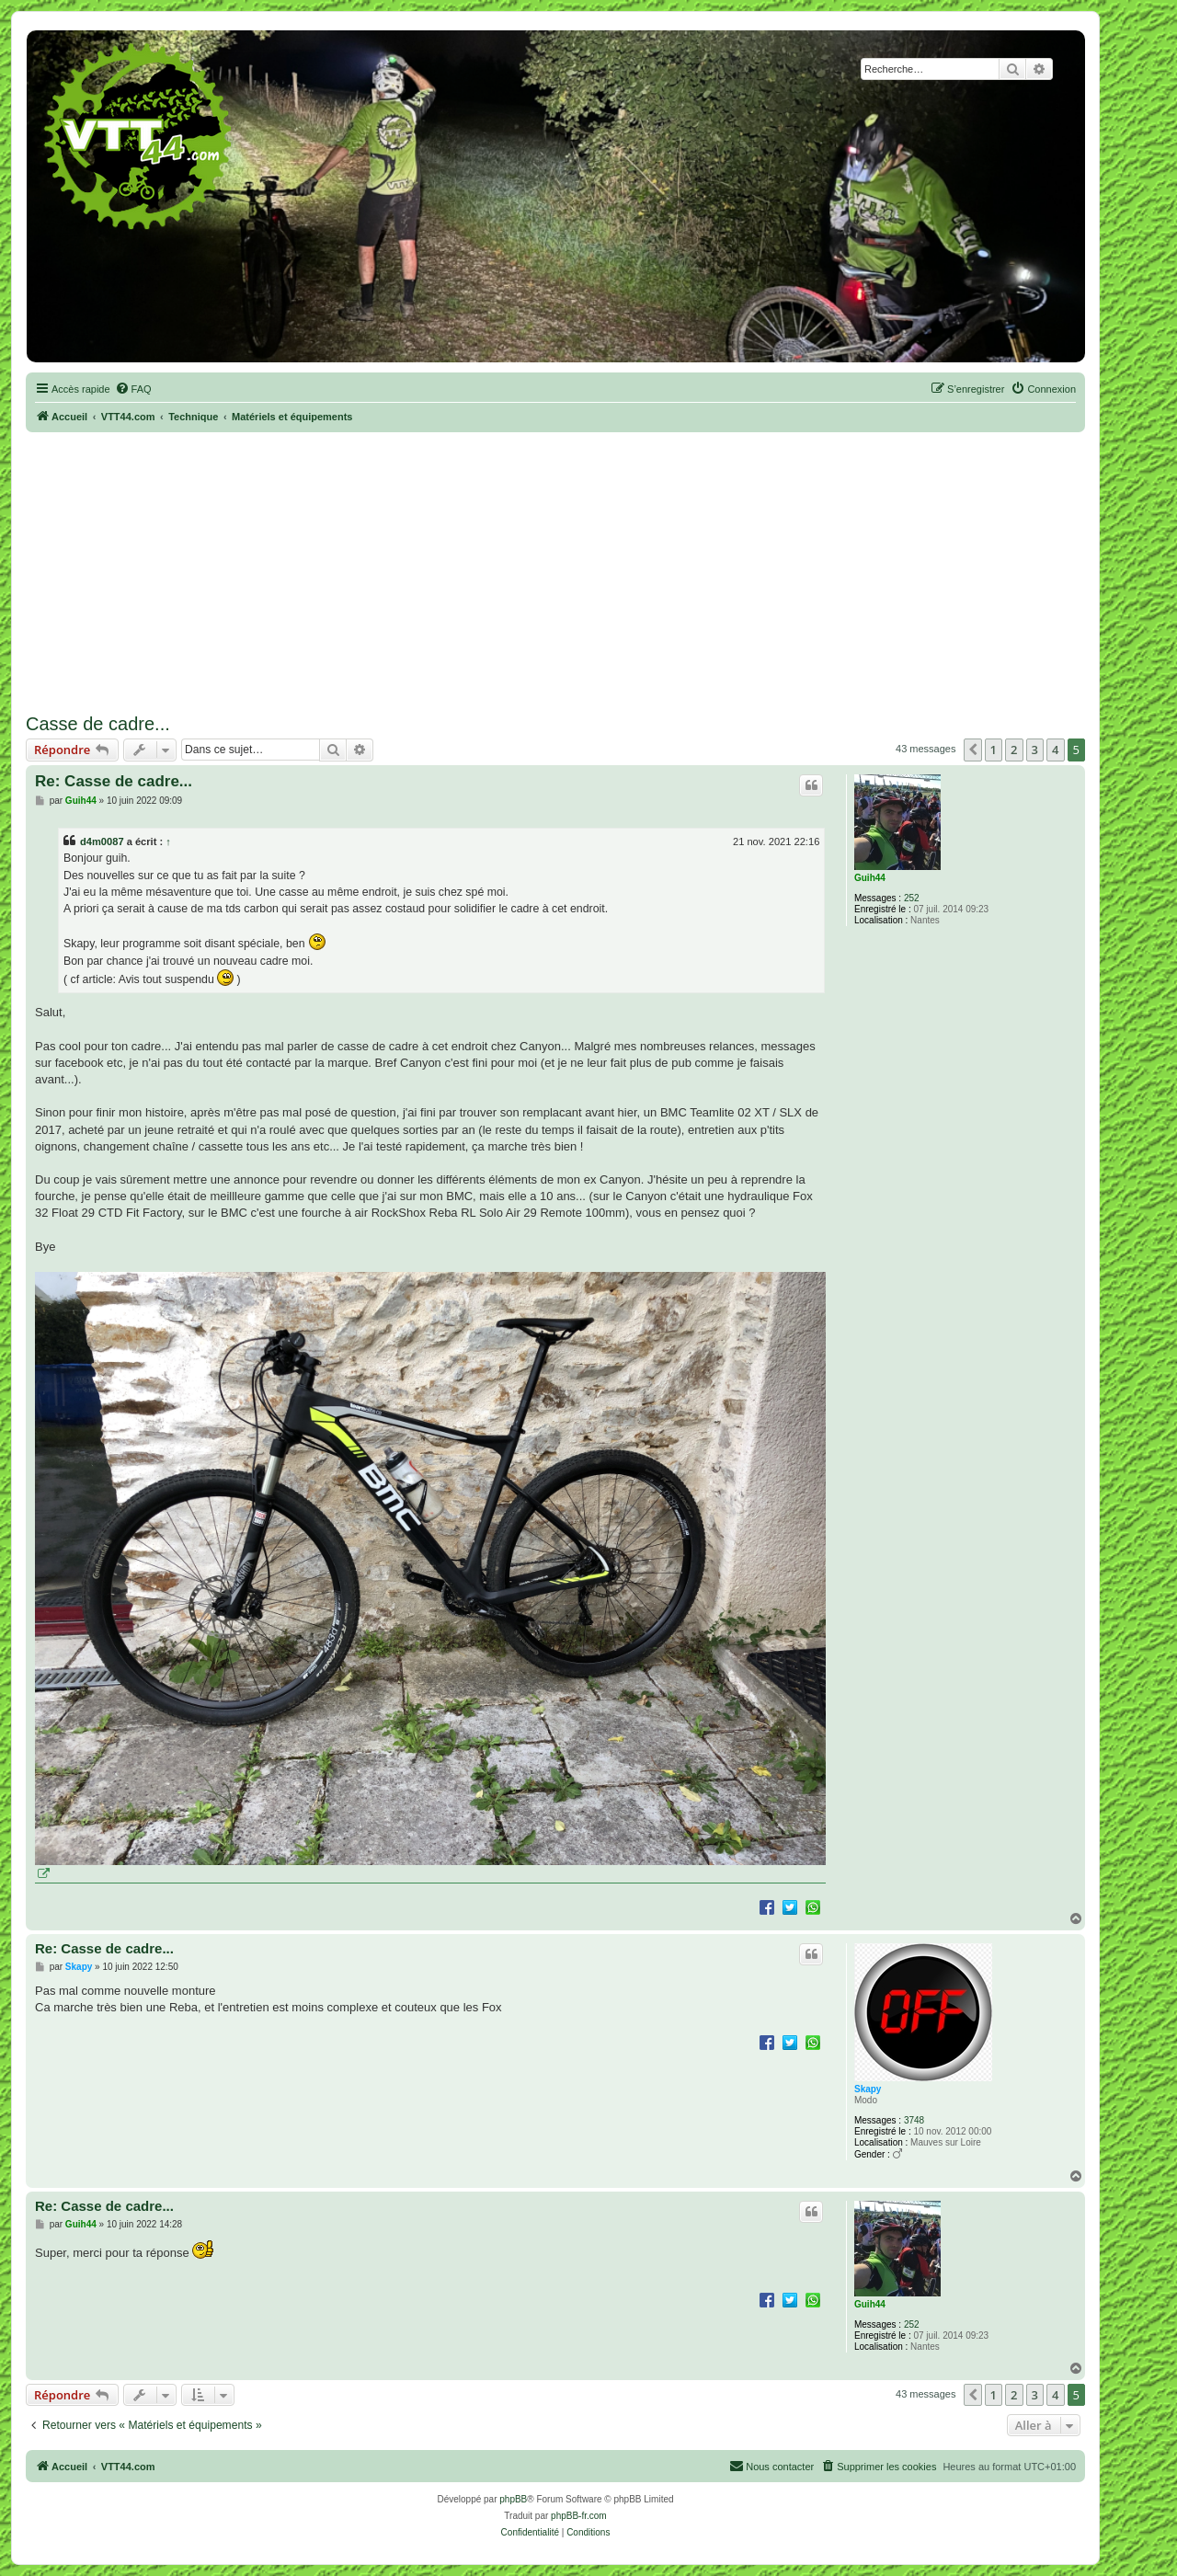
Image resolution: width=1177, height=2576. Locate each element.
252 (912, 898)
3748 (914, 2120)
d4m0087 (102, 841)
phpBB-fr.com (579, 2516)
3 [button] (1035, 749)
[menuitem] (133, 389)
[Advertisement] (555, 570)
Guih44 (870, 878)
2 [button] (1014, 749)
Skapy (867, 2089)
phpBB (513, 2499)
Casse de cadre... (98, 724)
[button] (973, 749)
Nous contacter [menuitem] (771, 2465)
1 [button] (993, 749)
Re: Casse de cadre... (113, 781)
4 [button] (1055, 749)
